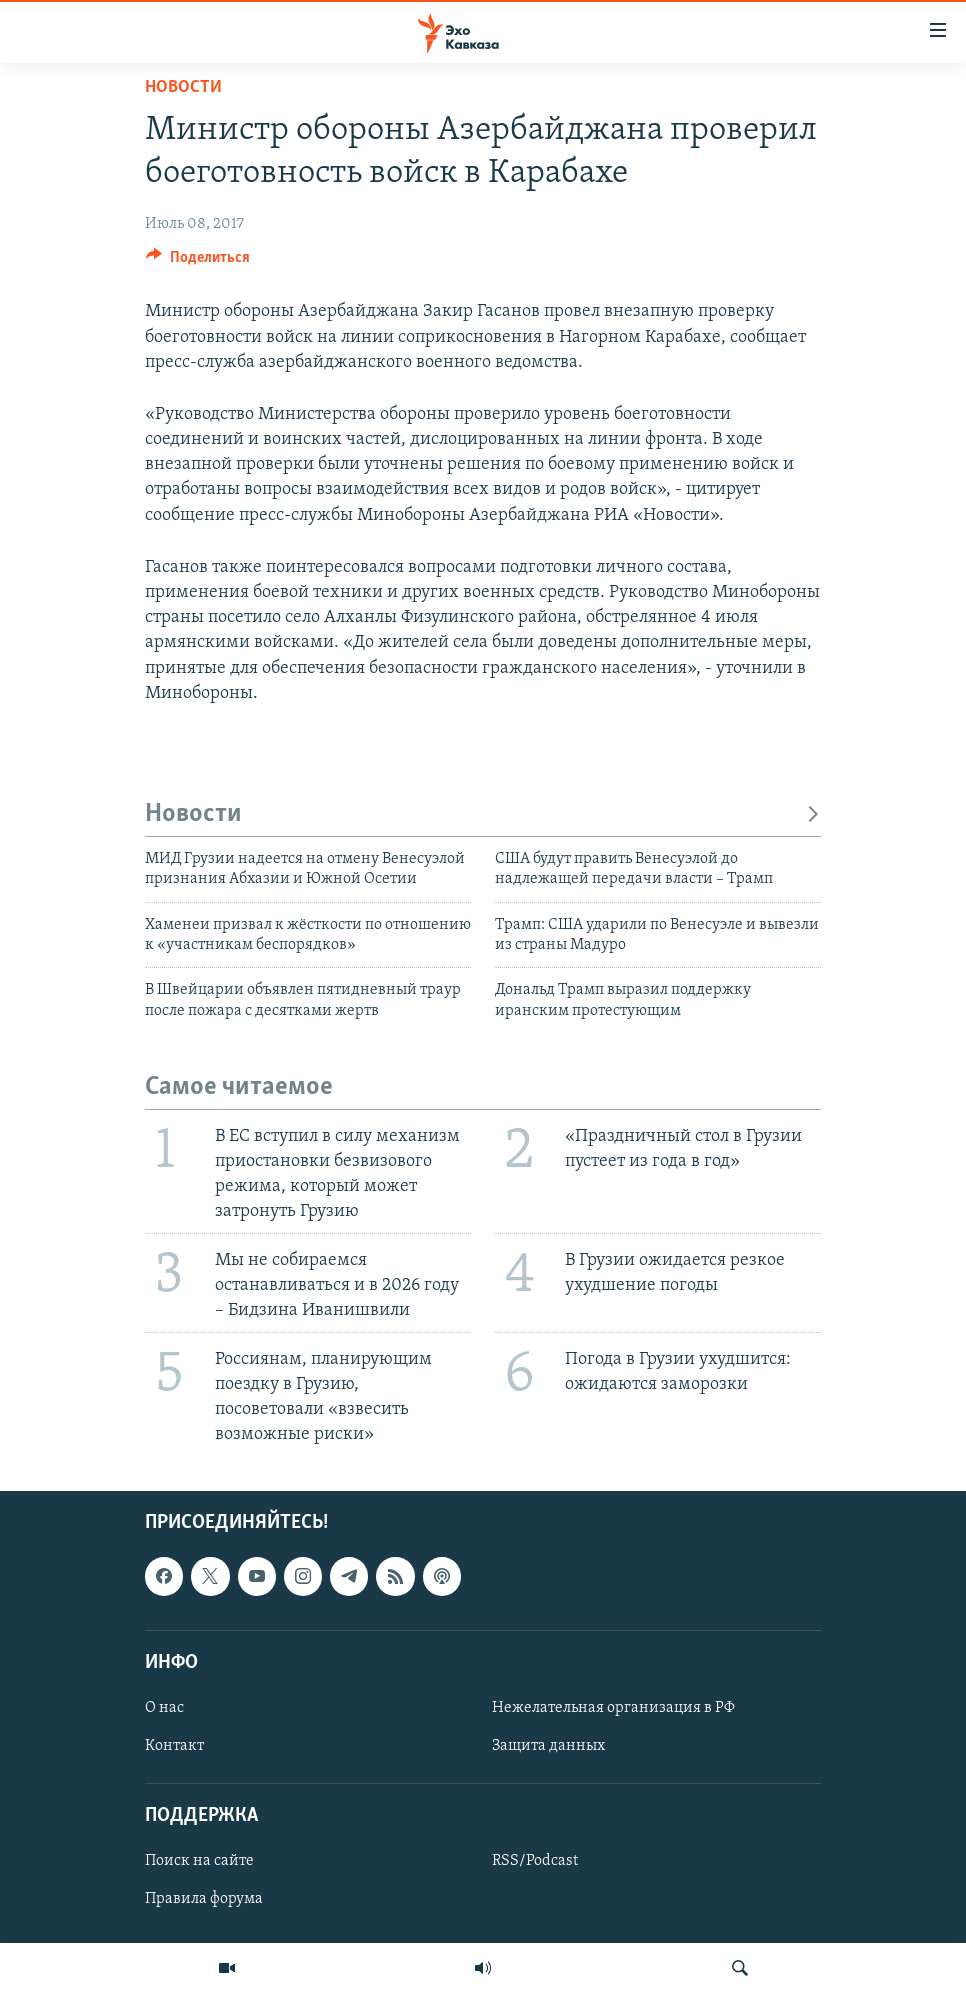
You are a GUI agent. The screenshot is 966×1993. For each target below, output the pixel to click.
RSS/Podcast (535, 1861)
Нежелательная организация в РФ (613, 1708)
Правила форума (204, 1899)
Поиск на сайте (199, 1861)
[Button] (198, 262)
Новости (183, 87)
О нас (164, 1708)
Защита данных (548, 1746)
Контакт (174, 1746)
